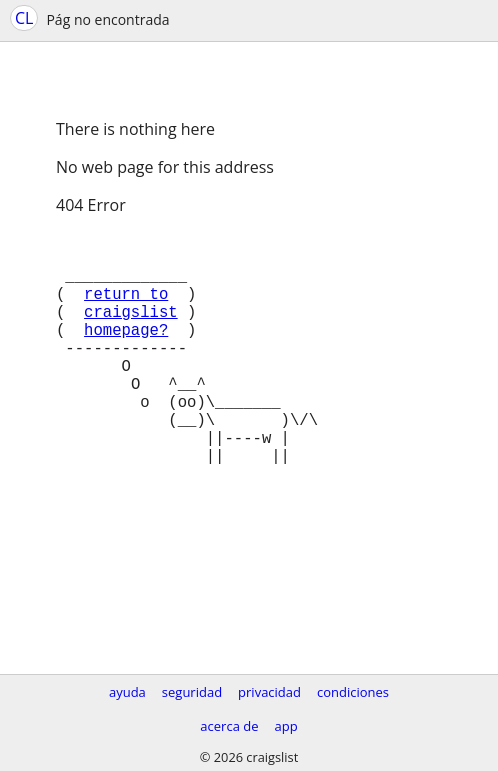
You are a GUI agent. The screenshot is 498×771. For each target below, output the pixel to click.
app (286, 726)
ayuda (127, 692)
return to (126, 309)
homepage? (126, 353)
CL (24, 18)
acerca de (229, 726)
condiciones (353, 692)
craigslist (131, 331)
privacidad (269, 692)
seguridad (192, 692)
